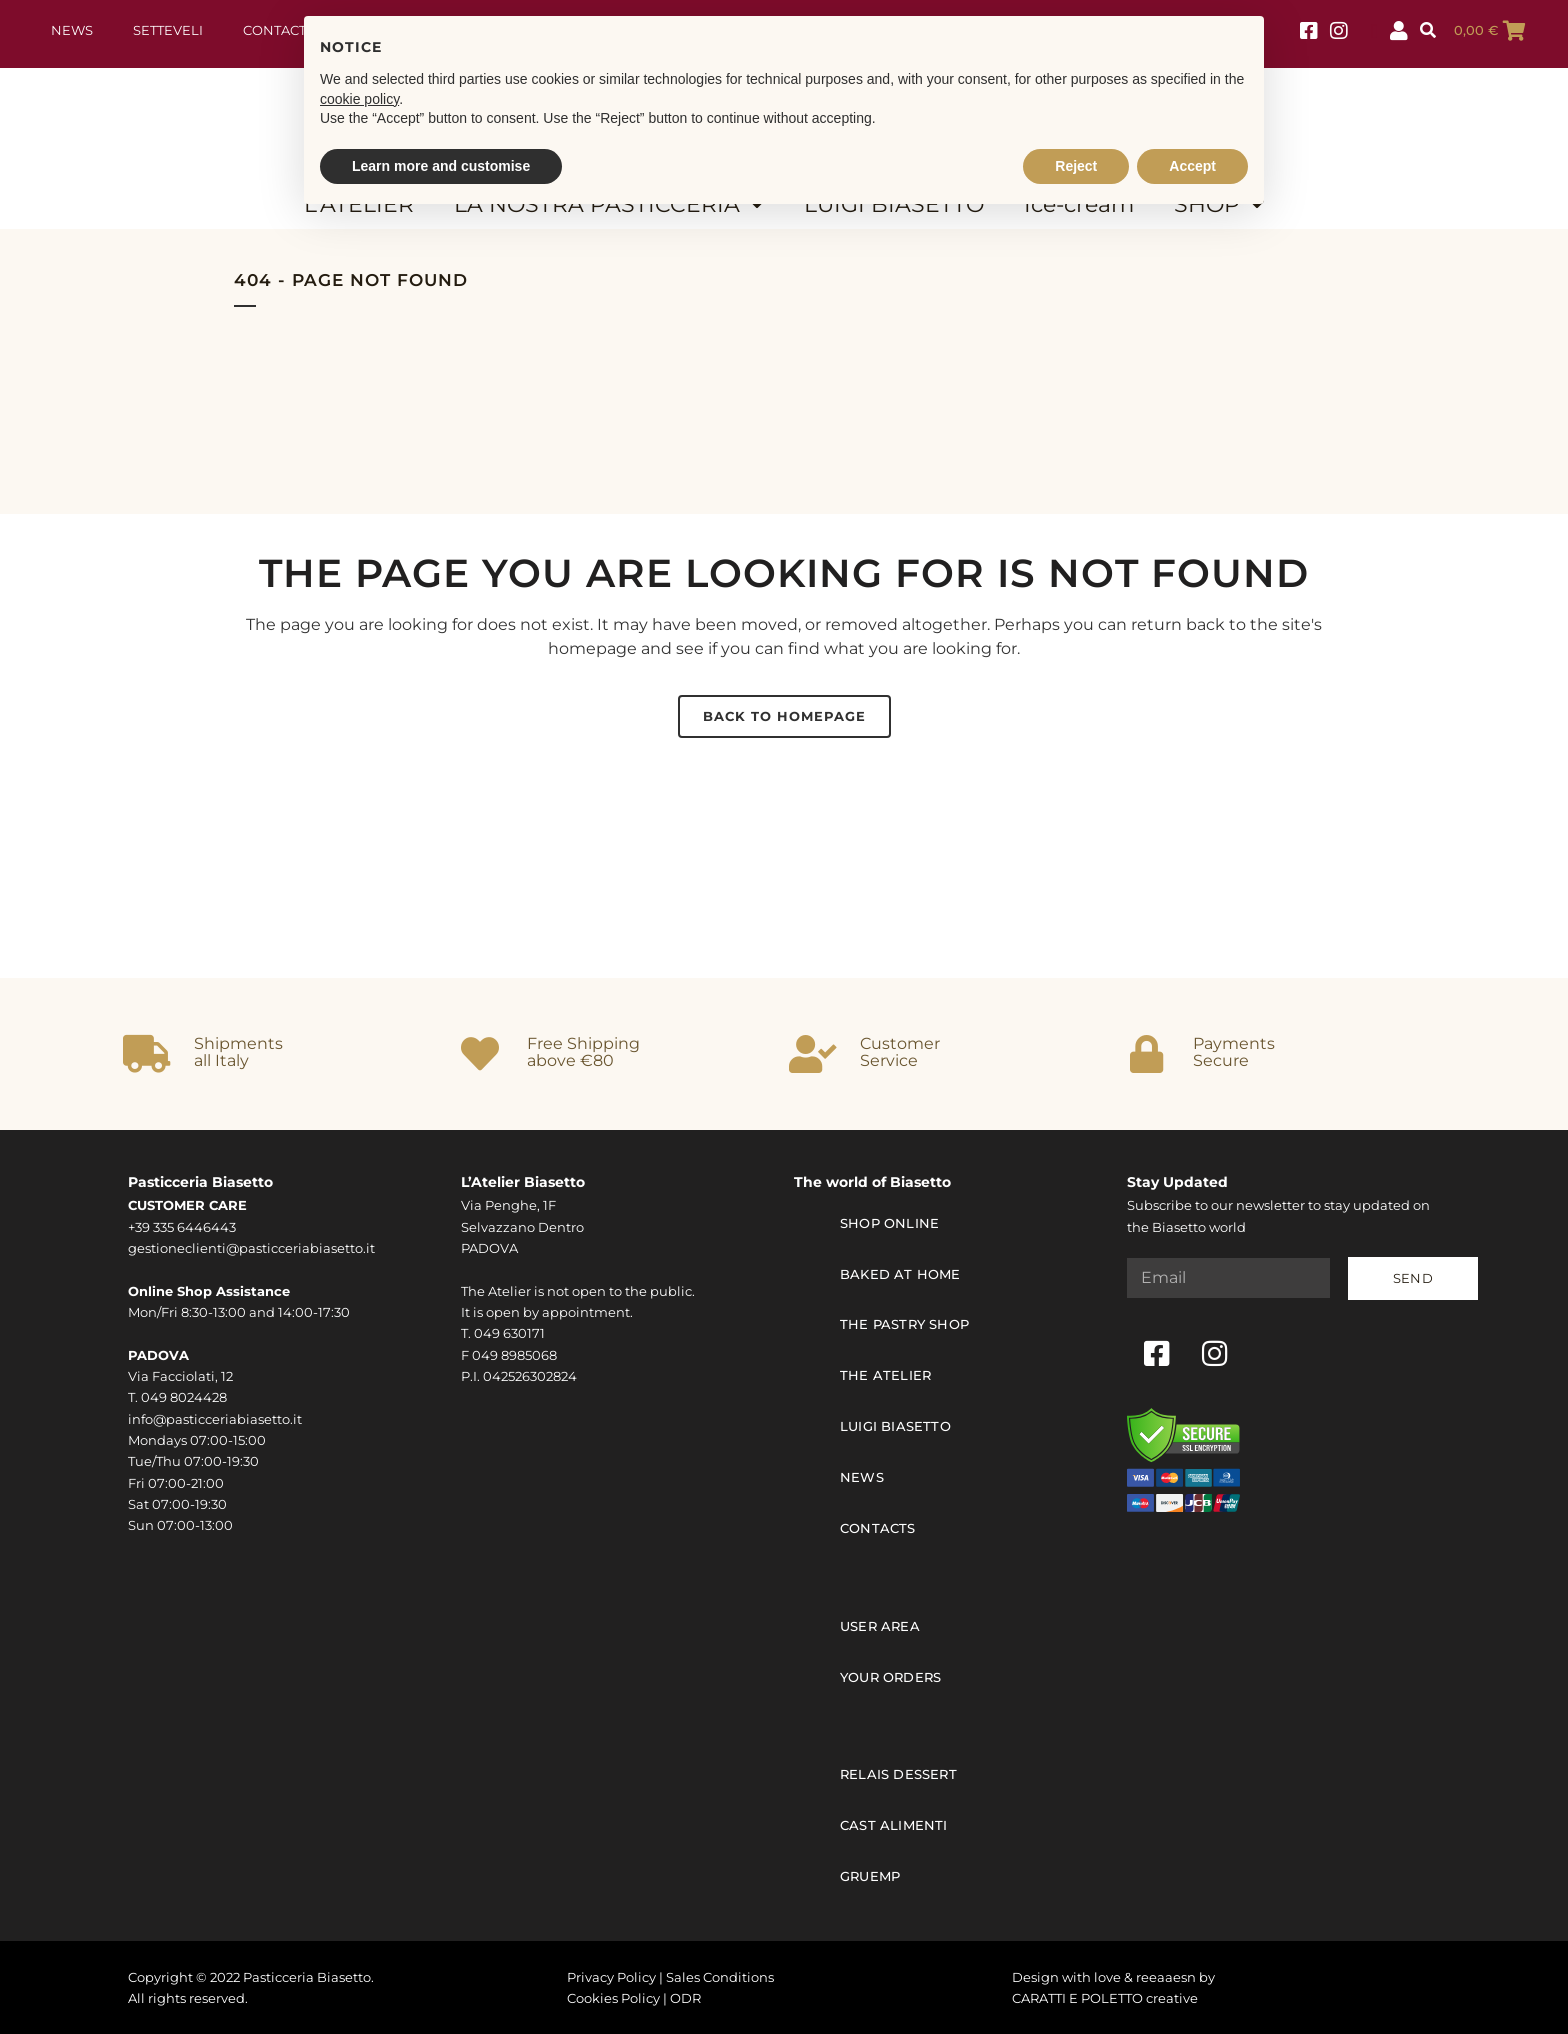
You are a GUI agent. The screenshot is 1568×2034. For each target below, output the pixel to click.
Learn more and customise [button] (441, 166)
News (72, 30)
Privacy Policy (611, 1976)
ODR (685, 1997)
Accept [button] (1192, 166)
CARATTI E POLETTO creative (1105, 1997)
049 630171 (509, 1333)
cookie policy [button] (359, 99)
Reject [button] (1076, 166)
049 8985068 (514, 1355)
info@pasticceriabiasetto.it (215, 1419)
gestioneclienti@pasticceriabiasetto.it (251, 1248)
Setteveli (168, 30)
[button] (1427, 30)
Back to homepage (784, 716)
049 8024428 (184, 1397)
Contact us (285, 30)
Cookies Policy (613, 1997)
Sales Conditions (720, 1976)
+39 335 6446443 (182, 1227)
